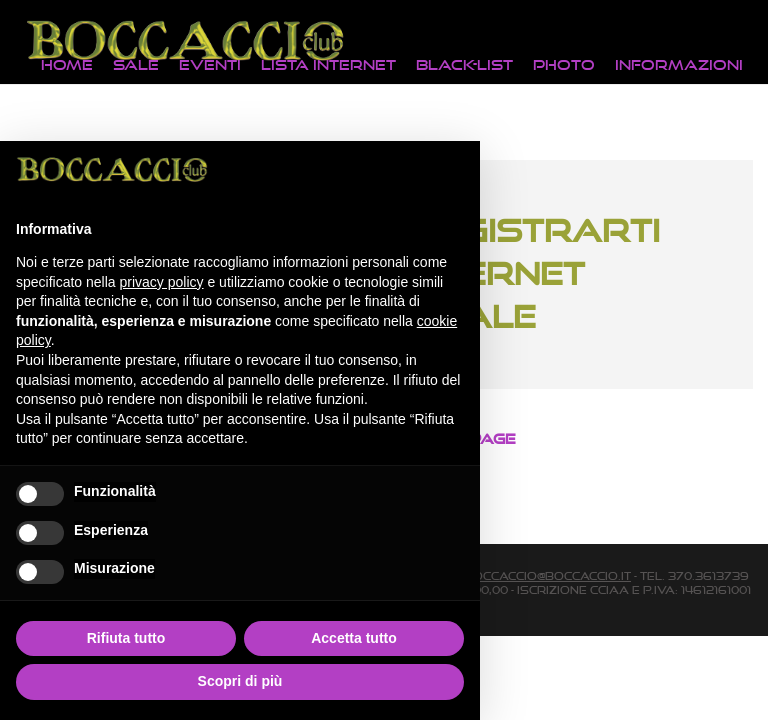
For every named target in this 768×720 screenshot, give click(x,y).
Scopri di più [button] (240, 681)
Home (67, 64)
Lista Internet (328, 64)
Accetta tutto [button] (354, 638)
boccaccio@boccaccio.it (547, 576)
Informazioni (679, 64)
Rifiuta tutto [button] (126, 638)
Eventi (210, 64)
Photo (564, 64)
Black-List (464, 64)
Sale (136, 64)
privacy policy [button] (162, 282)
